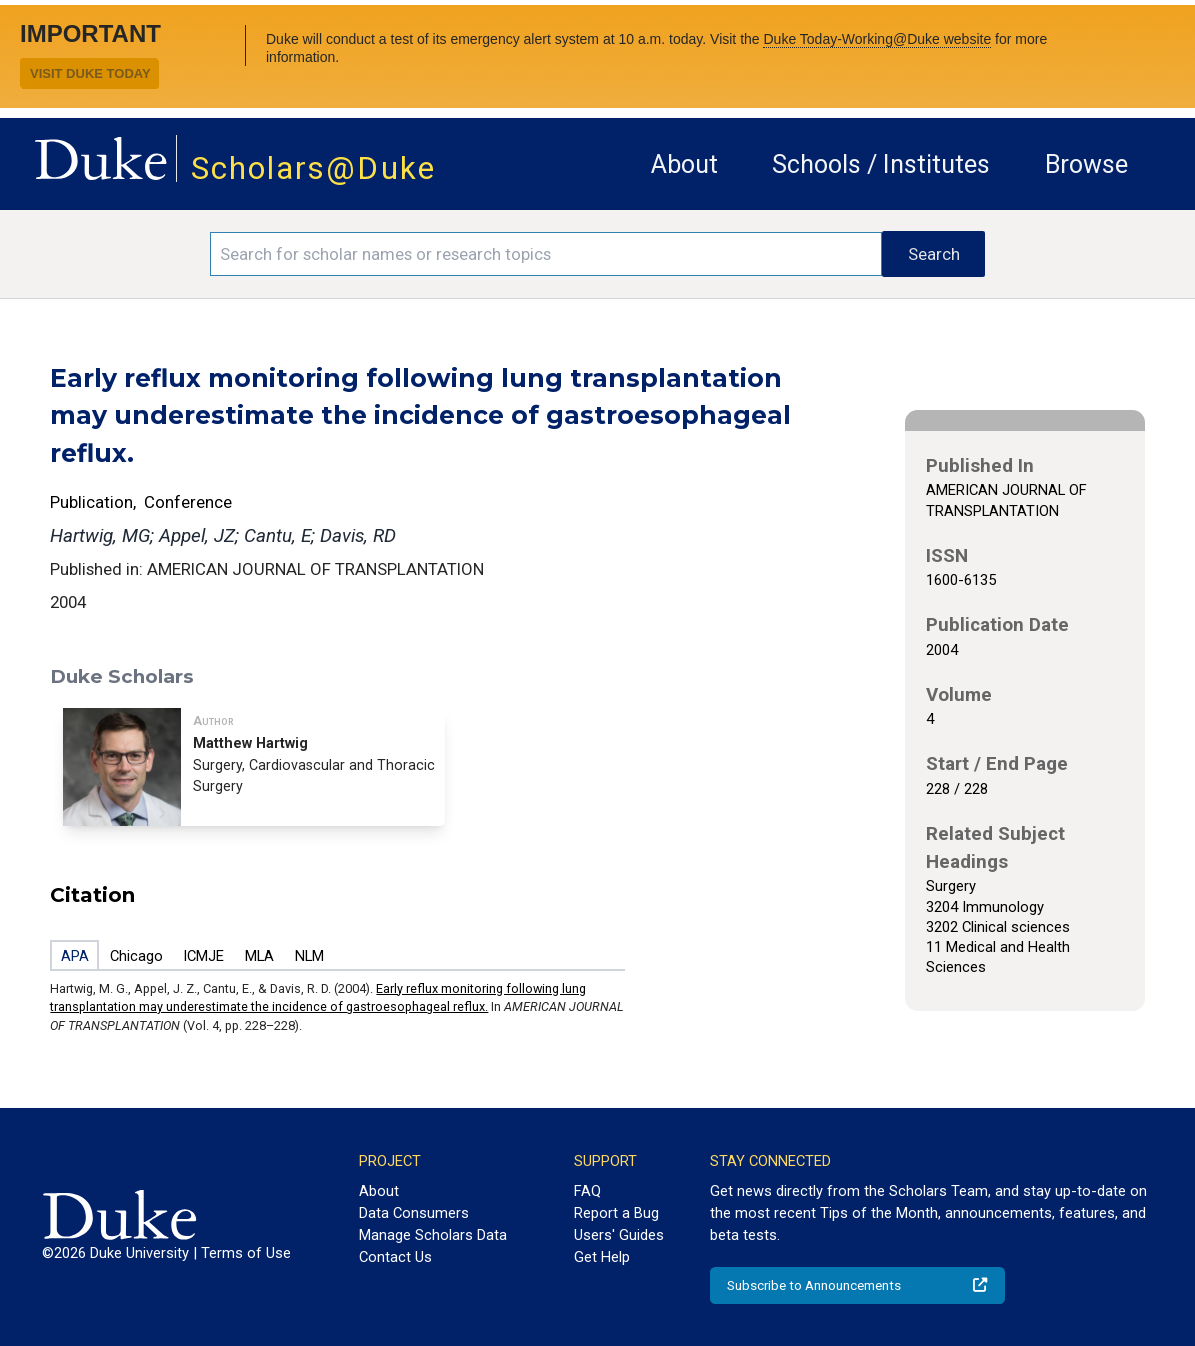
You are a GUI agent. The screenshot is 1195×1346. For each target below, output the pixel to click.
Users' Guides (619, 1235)
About (684, 164)
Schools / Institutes (881, 164)
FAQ (587, 1191)
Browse (1086, 164)
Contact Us (395, 1257)
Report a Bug (616, 1213)
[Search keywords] (546, 254)
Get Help (602, 1257)
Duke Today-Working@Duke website (877, 39)
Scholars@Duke (313, 168)
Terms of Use (246, 1253)
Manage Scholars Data (433, 1235)
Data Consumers (414, 1213)
